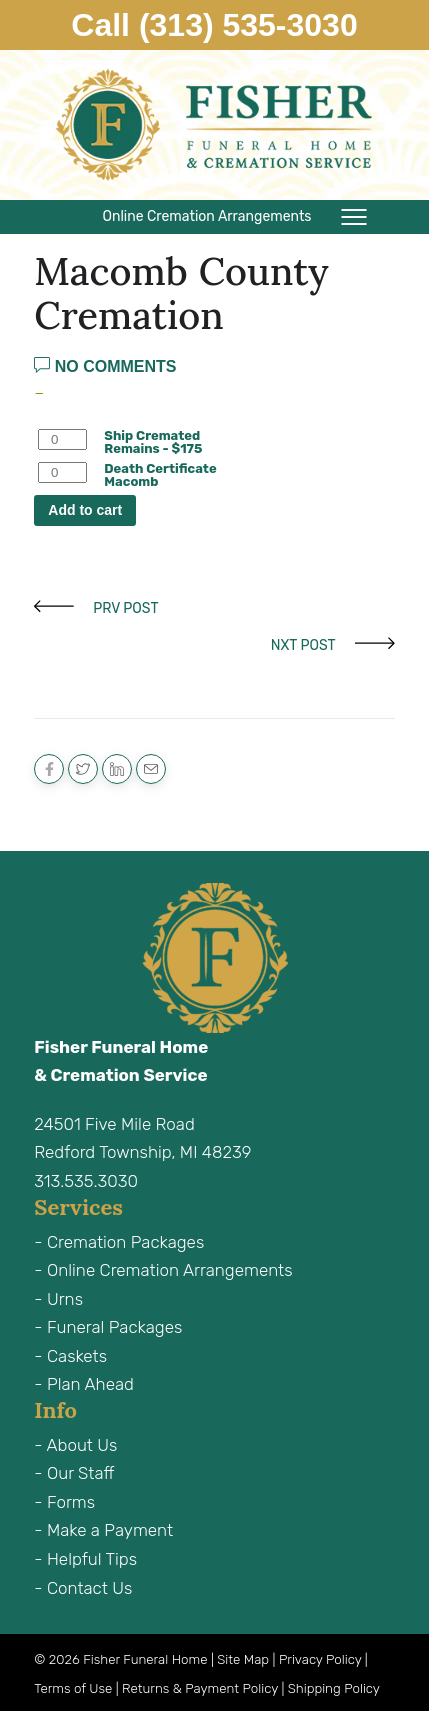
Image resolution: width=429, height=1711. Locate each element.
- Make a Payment (103, 1530)
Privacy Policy (320, 1659)
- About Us (75, 1445)
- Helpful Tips (85, 1559)
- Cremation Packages (119, 1242)
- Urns (58, 1299)
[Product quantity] (62, 439)
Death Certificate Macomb (160, 475)
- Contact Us (83, 1588)
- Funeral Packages (108, 1327)
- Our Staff (74, 1473)
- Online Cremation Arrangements (163, 1270)
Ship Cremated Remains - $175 (153, 442)
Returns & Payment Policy (200, 1688)
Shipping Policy (334, 1688)
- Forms (64, 1502)
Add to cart (85, 510)
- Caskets (70, 1356)
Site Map (243, 1659)
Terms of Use (73, 1688)
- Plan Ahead (84, 1384)
